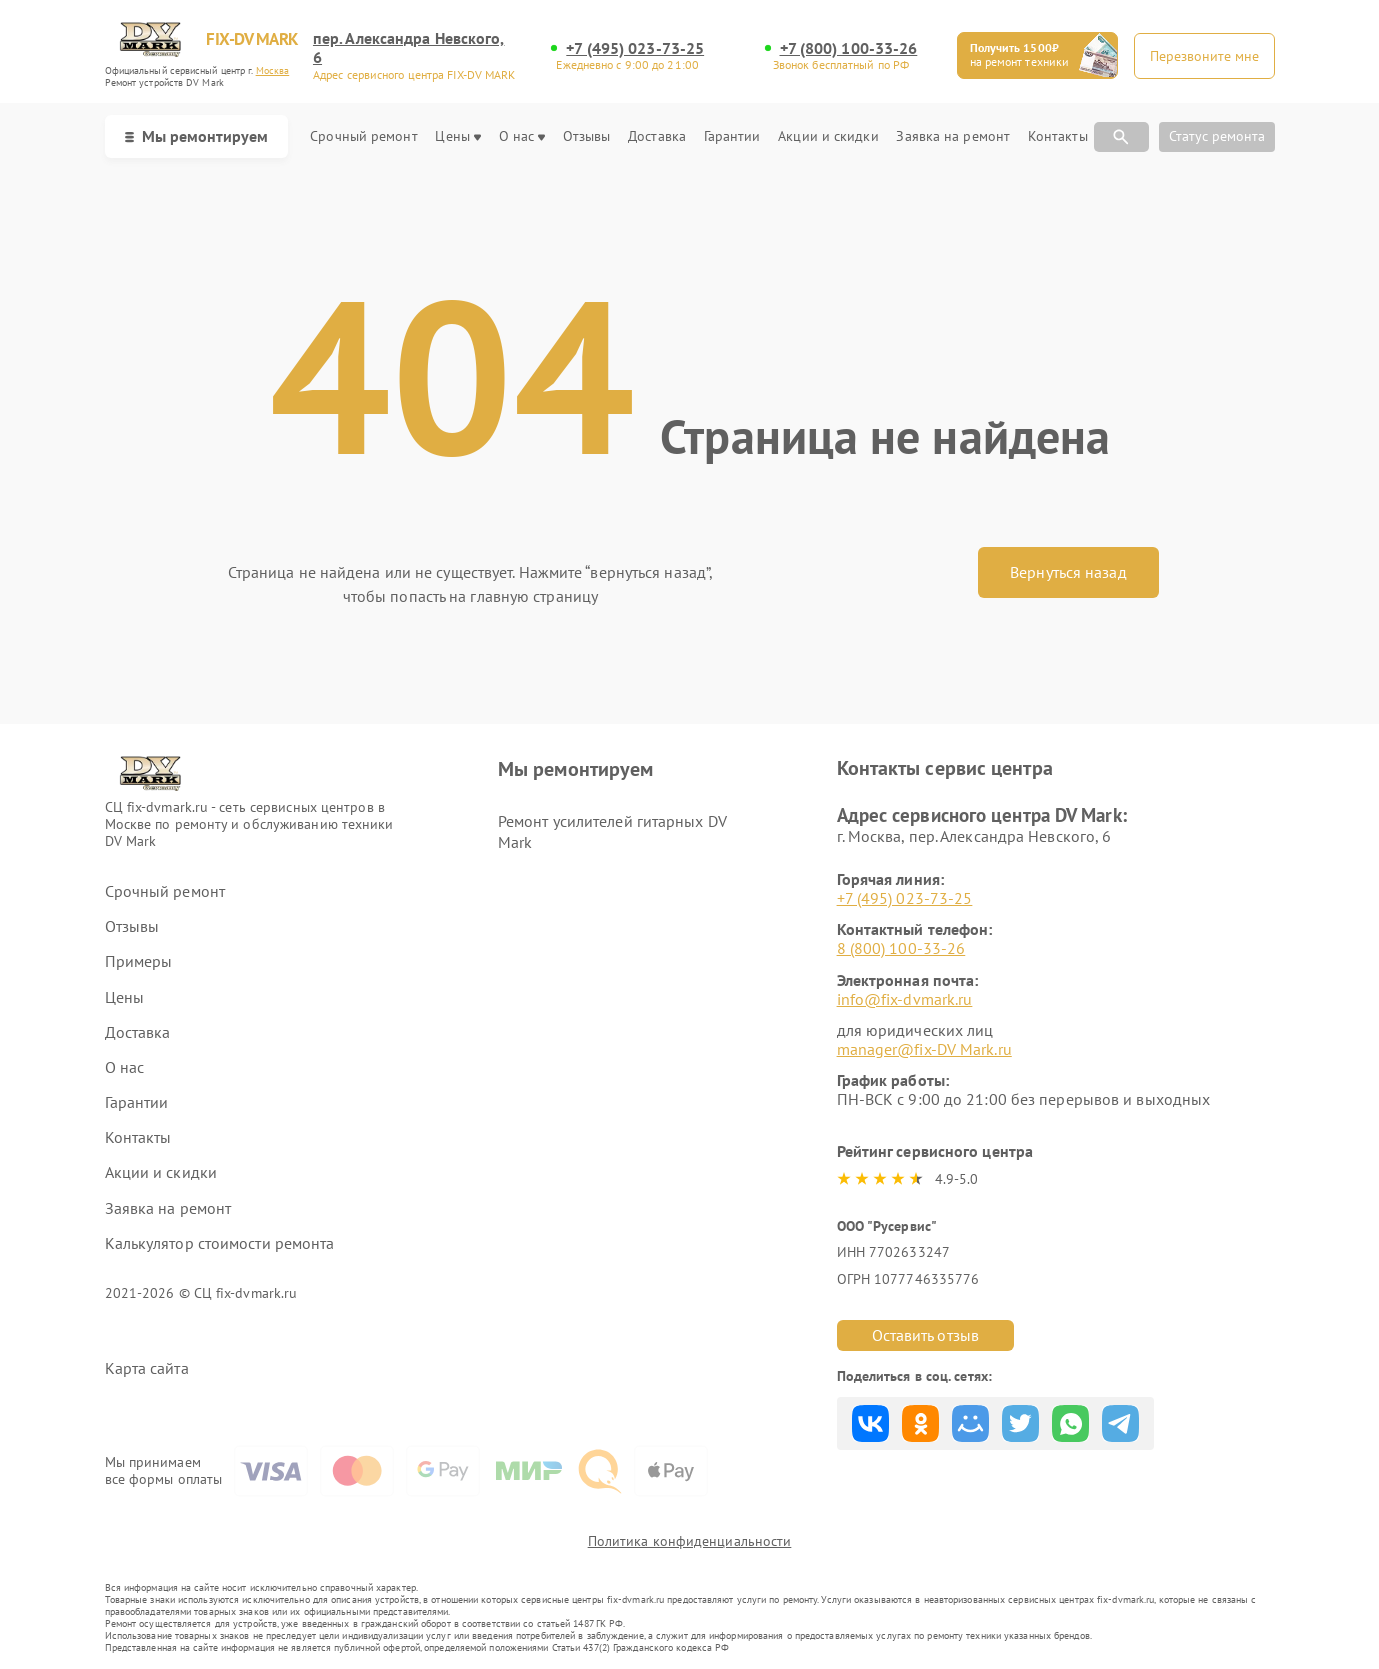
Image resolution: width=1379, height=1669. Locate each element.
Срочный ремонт (363, 136)
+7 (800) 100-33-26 (849, 48)
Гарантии (732, 136)
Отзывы (587, 136)
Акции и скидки (828, 136)
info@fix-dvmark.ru (905, 999)
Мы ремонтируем (196, 136)
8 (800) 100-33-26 (901, 948)
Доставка (657, 136)
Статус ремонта (1217, 136)
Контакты (1058, 136)
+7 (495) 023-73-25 (635, 48)
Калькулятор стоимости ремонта (220, 1243)
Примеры (139, 961)
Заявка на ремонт (953, 136)
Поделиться (870, 1423)
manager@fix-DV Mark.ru (924, 1049)
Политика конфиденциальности (690, 1541)
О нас (522, 136)
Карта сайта (147, 1368)
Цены (457, 136)
